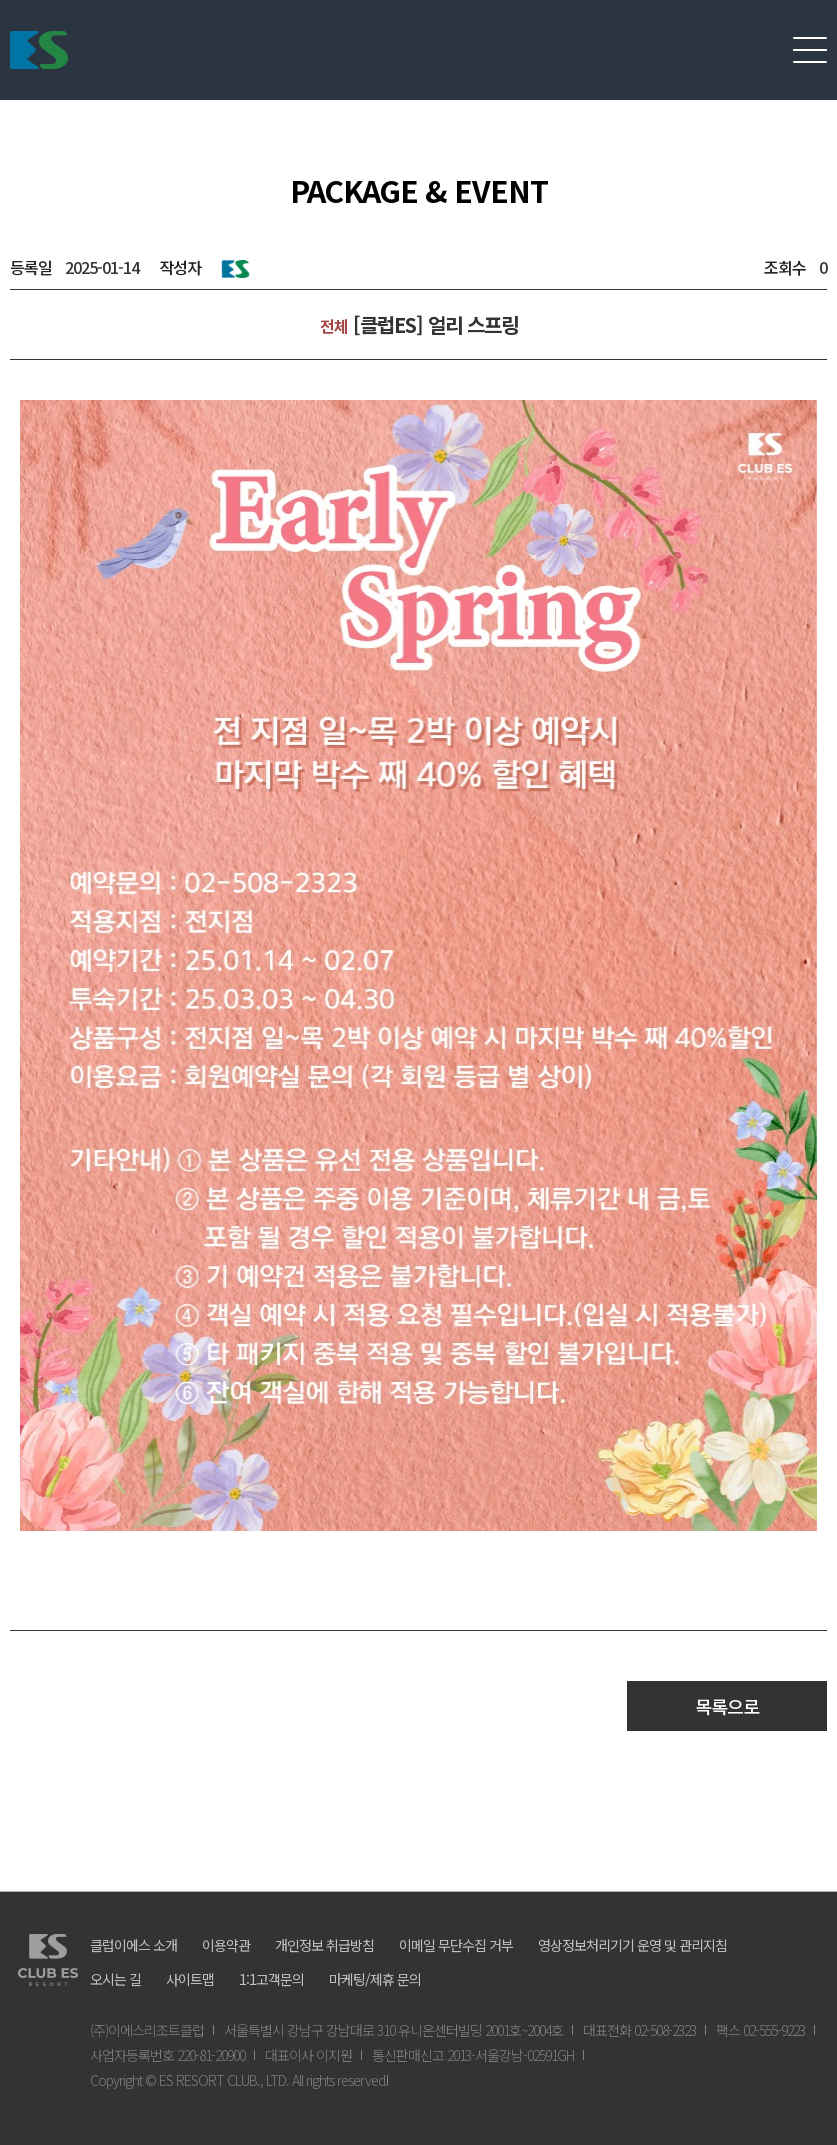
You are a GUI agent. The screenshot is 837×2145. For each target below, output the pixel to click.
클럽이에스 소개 (133, 1945)
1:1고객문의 (271, 1979)
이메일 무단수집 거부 (456, 1945)
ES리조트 (39, 50)
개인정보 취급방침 (324, 1945)
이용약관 (226, 1945)
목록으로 (727, 1706)
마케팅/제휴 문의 (375, 1979)
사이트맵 (190, 1979)
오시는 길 (115, 1979)
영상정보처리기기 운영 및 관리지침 (632, 1945)
